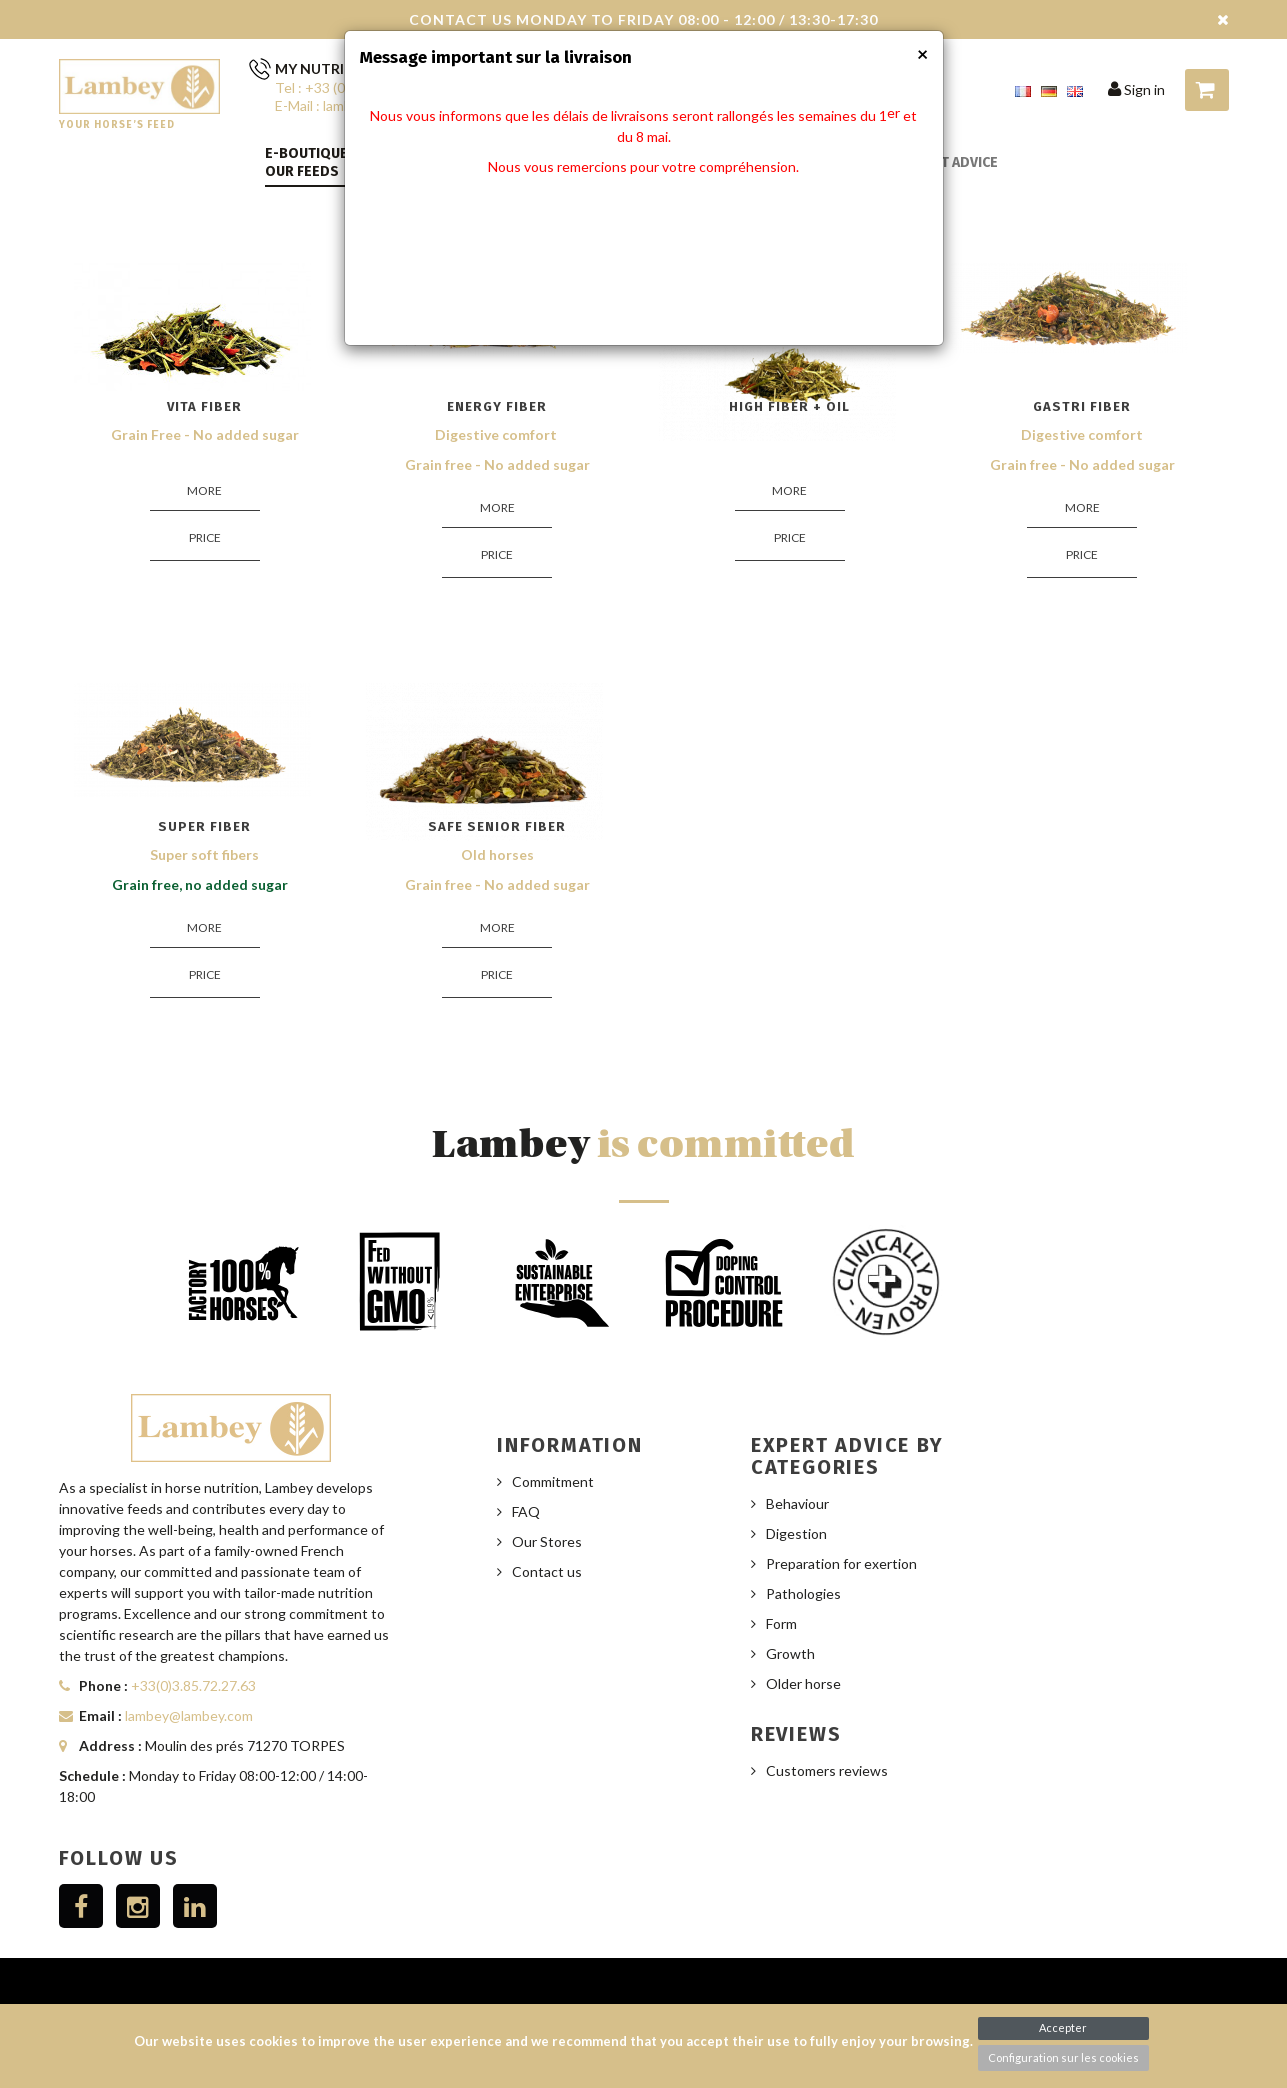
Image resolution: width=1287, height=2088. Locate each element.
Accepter (1063, 2027)
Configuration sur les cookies (1063, 2057)
